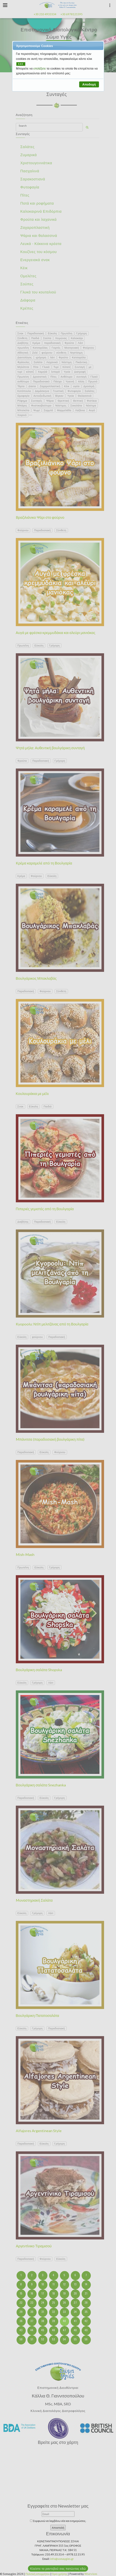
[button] (89, 84)
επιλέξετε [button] (40, 68)
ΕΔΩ (20, 64)
